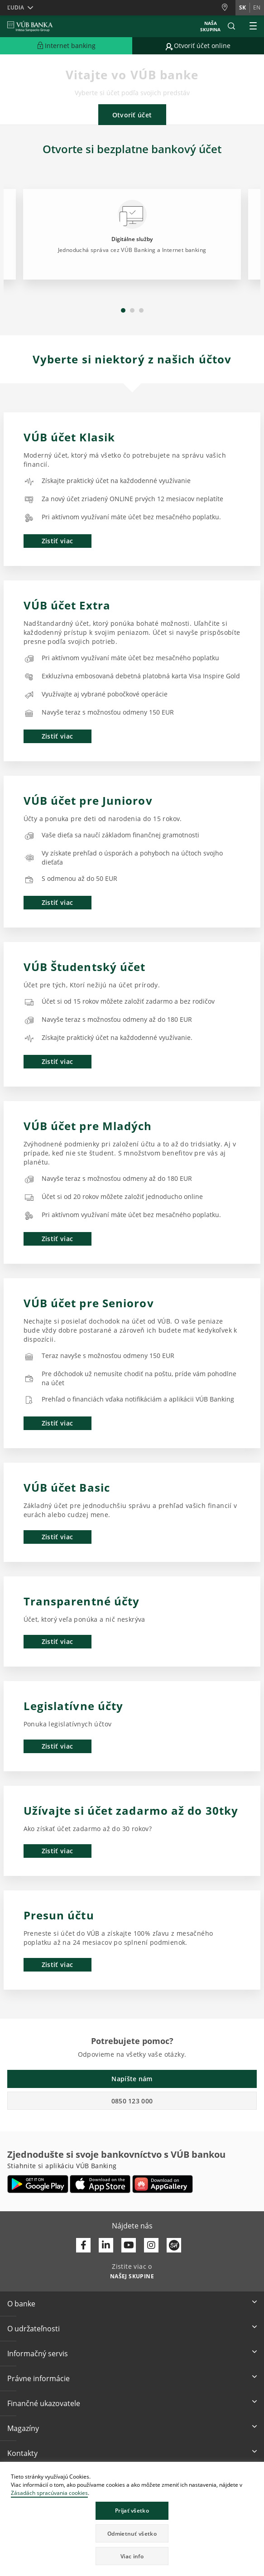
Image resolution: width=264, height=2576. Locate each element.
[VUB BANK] (30, 26)
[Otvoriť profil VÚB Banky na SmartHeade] (174, 2245)
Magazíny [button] (23, 2428)
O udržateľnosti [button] (33, 2329)
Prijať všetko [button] (132, 2510)
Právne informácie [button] (38, 2378)
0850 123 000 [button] (132, 2101)
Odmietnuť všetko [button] (132, 2533)
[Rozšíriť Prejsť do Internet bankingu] (66, 45)
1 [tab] (123, 310)
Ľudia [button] (15, 7)
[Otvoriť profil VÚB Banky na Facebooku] (83, 2245)
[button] (231, 26)
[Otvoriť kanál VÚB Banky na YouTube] (128, 2245)
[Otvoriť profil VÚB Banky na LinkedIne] (106, 2245)
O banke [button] (21, 2304)
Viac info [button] (132, 2556)
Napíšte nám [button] (131, 2078)
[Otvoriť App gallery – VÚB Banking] (162, 2184)
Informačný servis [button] (37, 2354)
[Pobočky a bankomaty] (228, 7)
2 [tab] (132, 310)
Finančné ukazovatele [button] (43, 2403)
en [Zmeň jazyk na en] (256, 7)
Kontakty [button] (22, 2453)
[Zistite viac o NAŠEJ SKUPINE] (132, 2275)
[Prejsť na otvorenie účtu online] (198, 45)
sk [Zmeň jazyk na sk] (242, 7)
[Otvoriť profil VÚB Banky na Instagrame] (151, 2245)
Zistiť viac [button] (57, 540)
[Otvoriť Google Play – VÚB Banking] (37, 2184)
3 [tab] (141, 310)
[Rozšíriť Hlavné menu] (253, 26)
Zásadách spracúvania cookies (49, 2493)
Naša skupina (210, 26)
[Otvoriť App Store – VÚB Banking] (100, 2184)
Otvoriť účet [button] (132, 115)
